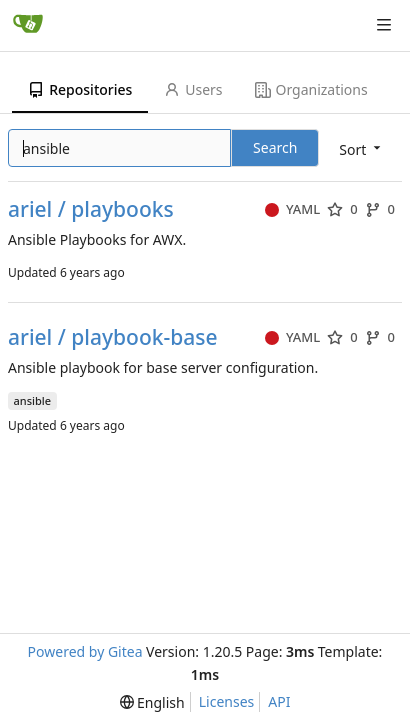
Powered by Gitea (85, 651)
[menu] (152, 702)
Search (275, 147)
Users (193, 89)
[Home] (28, 25)
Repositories (80, 89)
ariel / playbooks (91, 209)
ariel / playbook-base (113, 337)
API (279, 701)
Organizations (311, 89)
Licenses (227, 701)
